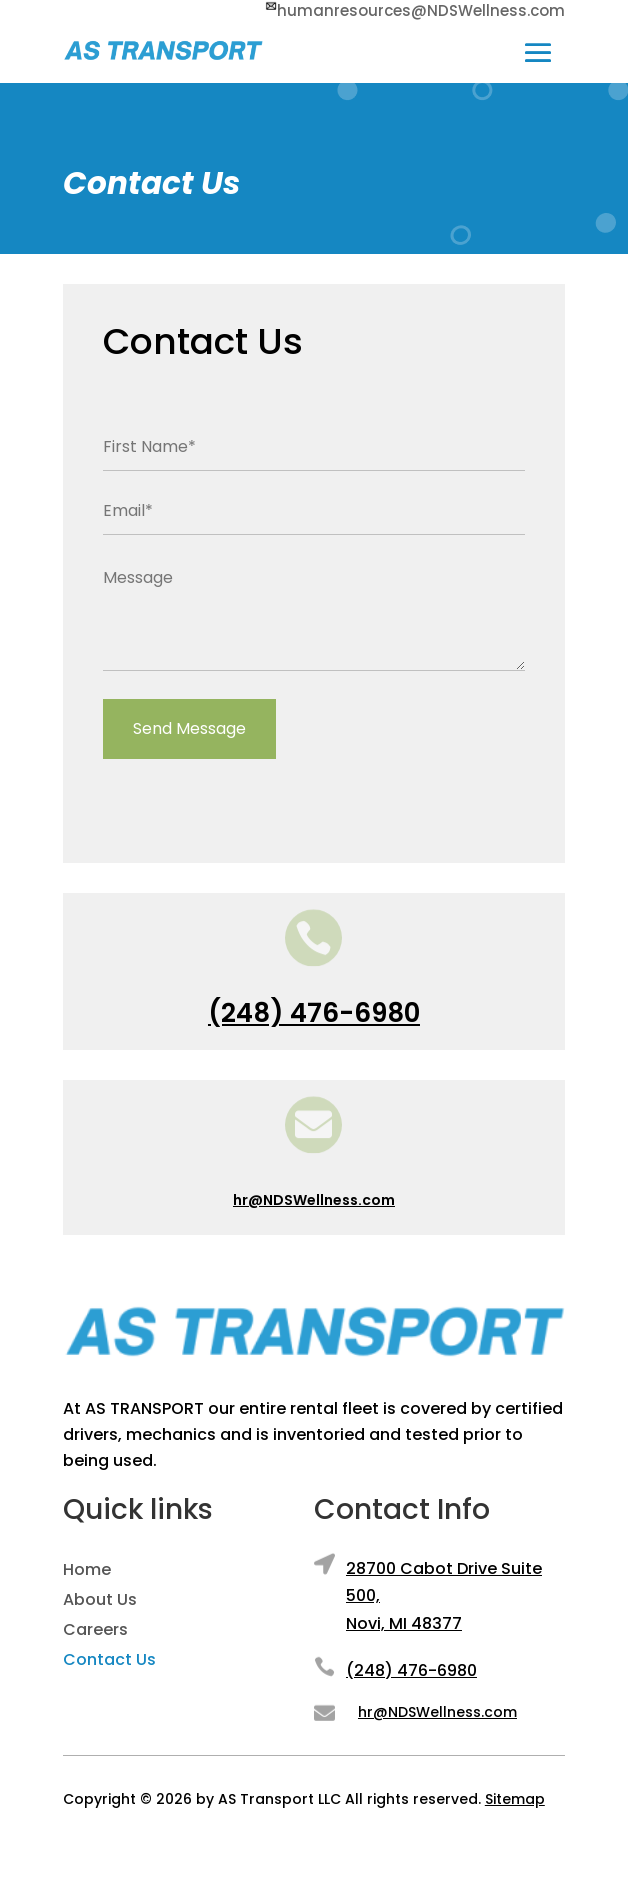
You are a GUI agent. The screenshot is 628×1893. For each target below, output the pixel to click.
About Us (100, 1602)
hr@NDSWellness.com (314, 1200)
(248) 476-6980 (314, 1013)
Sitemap (515, 1799)
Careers (95, 1632)
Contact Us (109, 1662)
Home (87, 1572)
